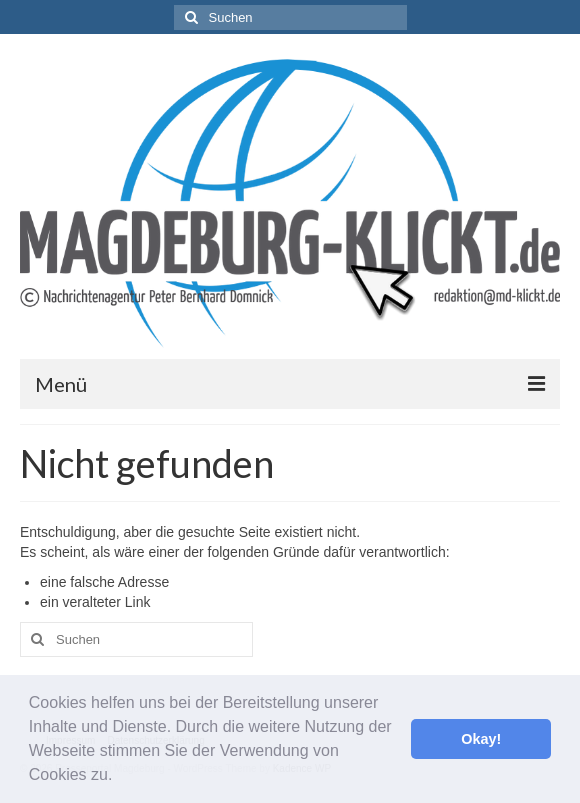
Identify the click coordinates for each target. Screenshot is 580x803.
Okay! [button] (481, 739)
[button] (120, 777)
